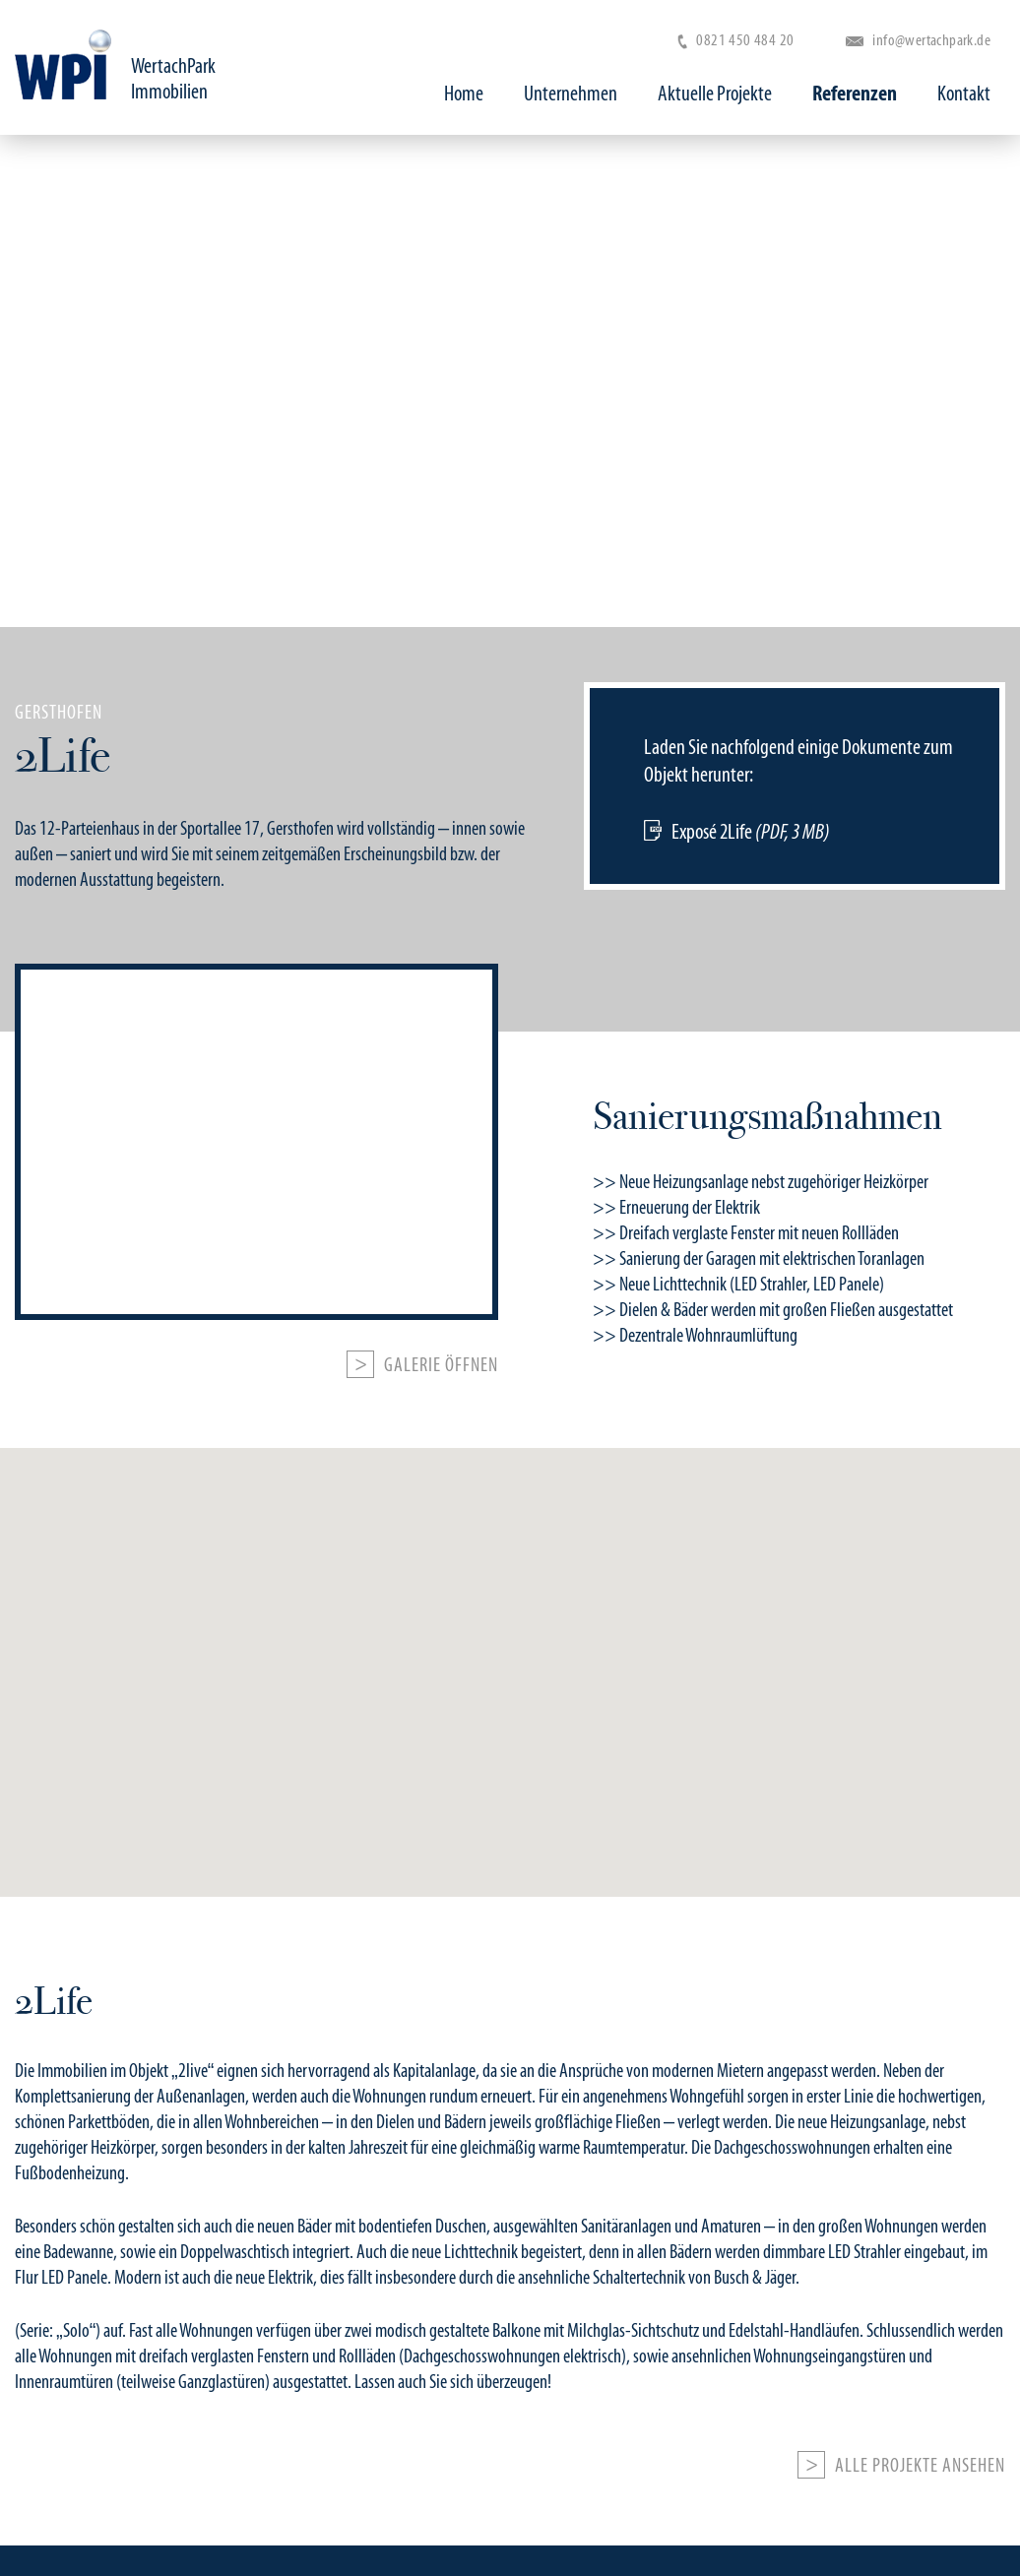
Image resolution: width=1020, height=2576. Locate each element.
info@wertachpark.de (918, 40)
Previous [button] (62, 381)
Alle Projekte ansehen (920, 2466)
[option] (510, 793)
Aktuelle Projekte (715, 94)
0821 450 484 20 (735, 40)
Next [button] (958, 381)
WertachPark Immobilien (173, 79)
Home (463, 94)
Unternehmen (570, 94)
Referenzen (854, 94)
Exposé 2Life (750, 831)
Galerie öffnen (441, 1365)
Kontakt (963, 94)
